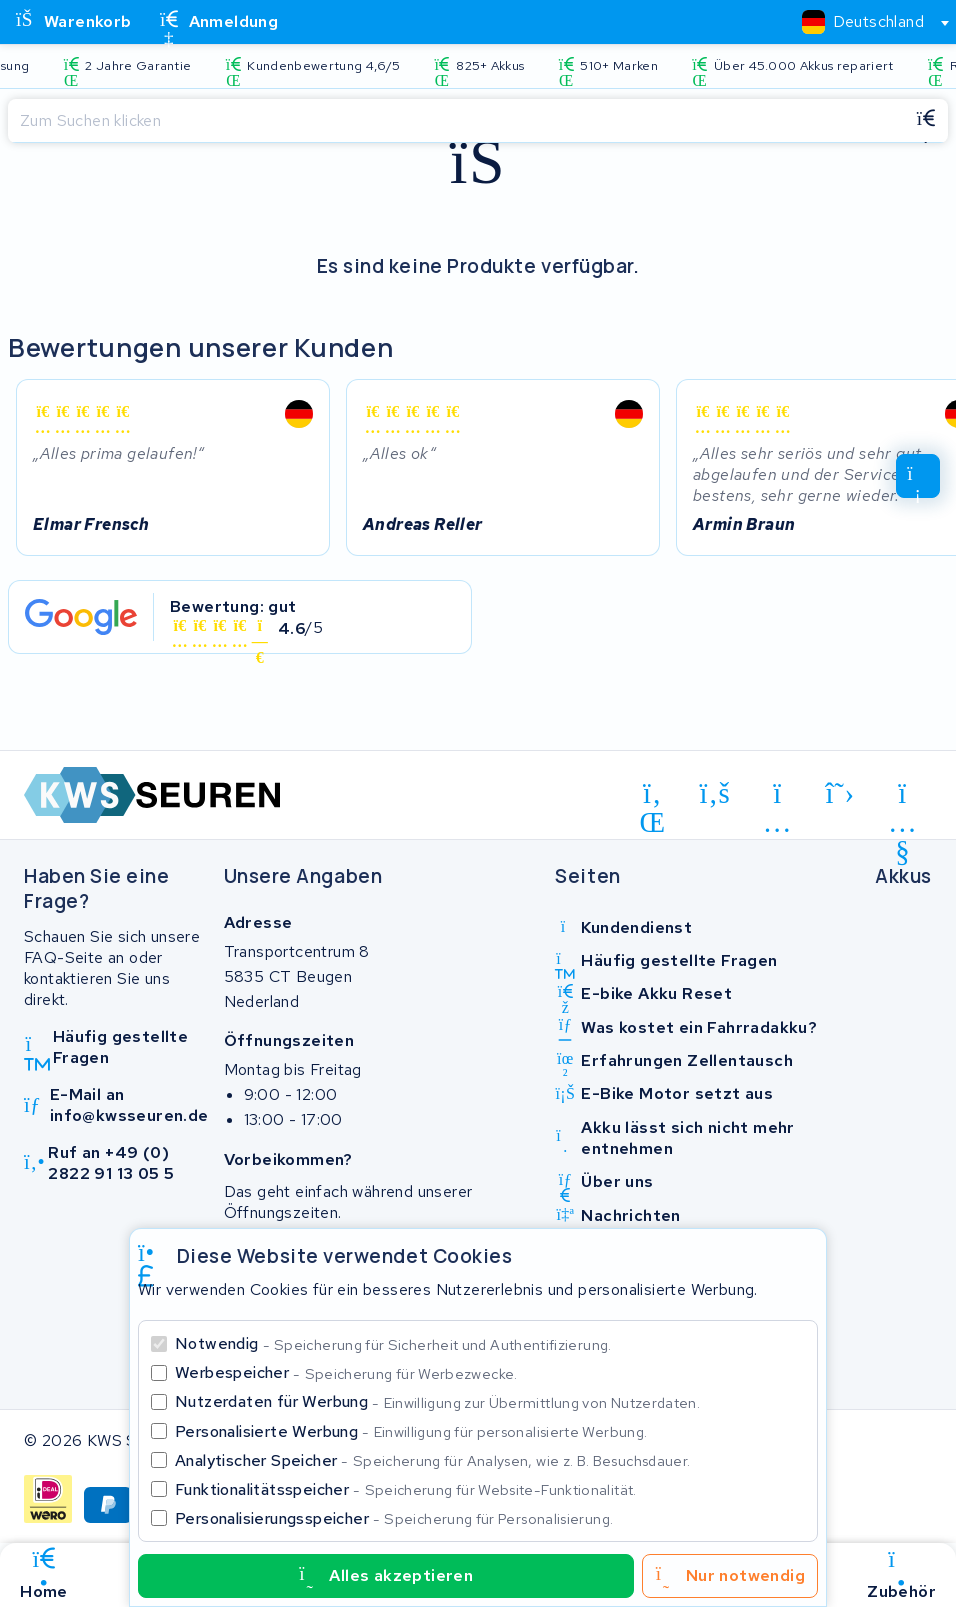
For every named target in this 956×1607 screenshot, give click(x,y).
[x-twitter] (840, 793)
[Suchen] (456, 121)
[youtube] (902, 797)
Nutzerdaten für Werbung (437, 1401)
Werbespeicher (346, 1372)
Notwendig (393, 1343)
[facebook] (715, 793)
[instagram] (777, 797)
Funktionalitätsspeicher (406, 1489)
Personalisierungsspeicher (394, 1518)
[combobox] (867, 22)
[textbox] (863, 21)
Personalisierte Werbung (411, 1431)
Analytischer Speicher (432, 1460)
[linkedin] (652, 797)
